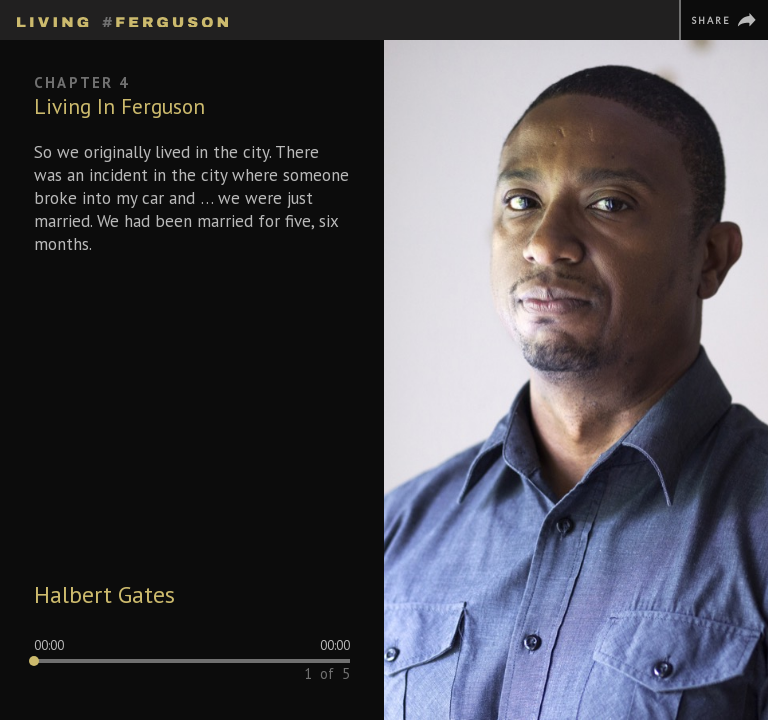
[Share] (723, 20)
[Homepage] (122, 19)
